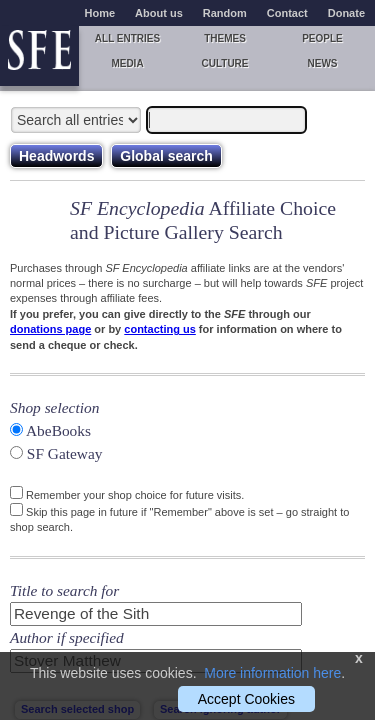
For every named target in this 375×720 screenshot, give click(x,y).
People (322, 38)
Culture (224, 63)
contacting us (160, 329)
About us (159, 13)
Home (100, 13)
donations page (50, 329)
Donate (346, 13)
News (323, 63)
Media (127, 63)
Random (225, 13)
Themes (225, 38)
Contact (287, 13)
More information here (272, 673)
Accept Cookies (246, 699)
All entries (127, 38)
